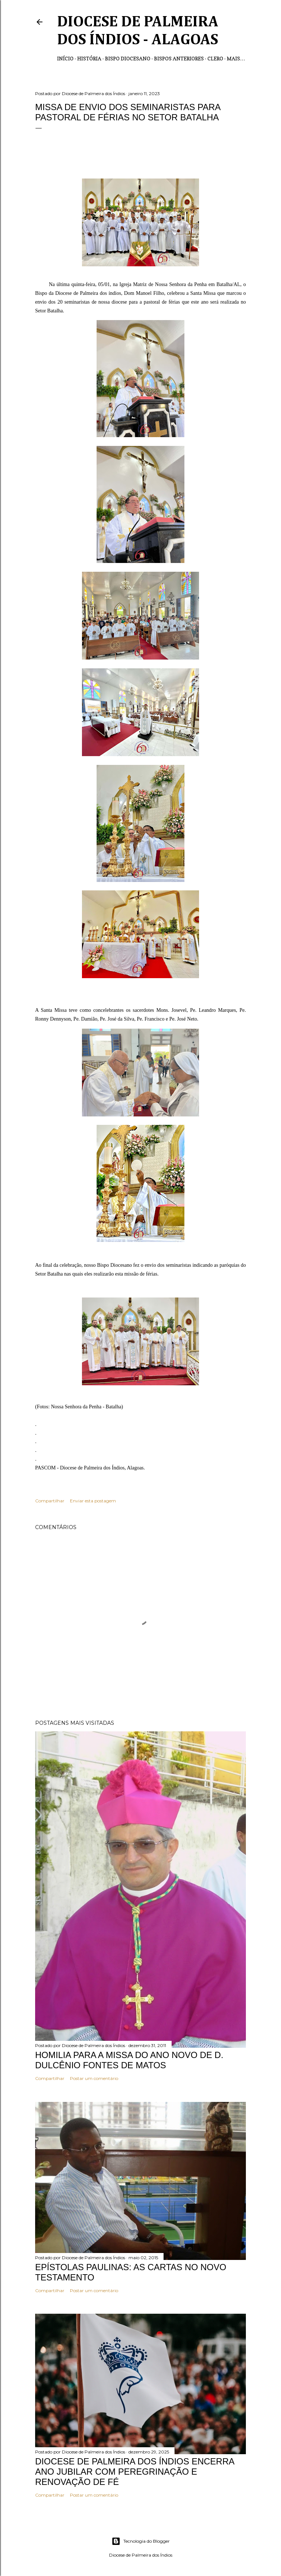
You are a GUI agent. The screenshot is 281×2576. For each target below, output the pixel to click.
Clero (215, 58)
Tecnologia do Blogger (141, 2541)
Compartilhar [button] (49, 1500)
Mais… (236, 58)
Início (65, 58)
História (89, 58)
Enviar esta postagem (93, 1500)
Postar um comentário (94, 2078)
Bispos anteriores (179, 58)
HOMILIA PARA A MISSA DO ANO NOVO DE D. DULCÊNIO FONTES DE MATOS (129, 2060)
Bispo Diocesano (127, 58)
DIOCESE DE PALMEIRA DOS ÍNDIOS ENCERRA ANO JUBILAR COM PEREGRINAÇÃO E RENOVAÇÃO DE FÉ (134, 2471)
